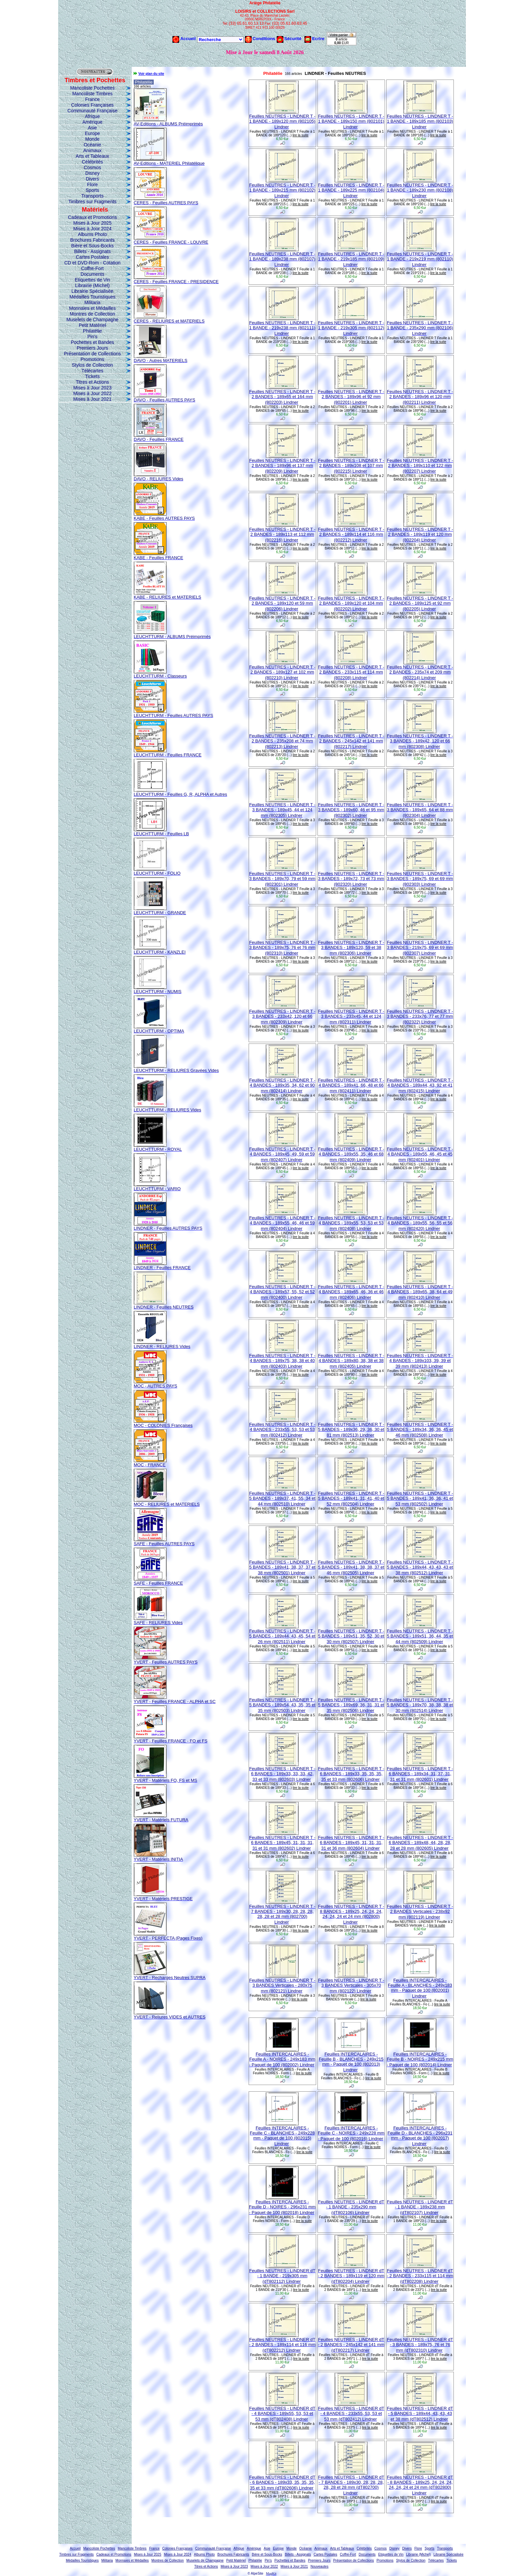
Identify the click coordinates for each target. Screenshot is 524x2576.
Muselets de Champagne (93, 319)
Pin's (93, 336)
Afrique (92, 116)
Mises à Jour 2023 (92, 387)
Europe (92, 133)
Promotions (92, 359)
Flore (92, 184)
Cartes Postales (92, 257)
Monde (92, 139)
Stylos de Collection (92, 365)
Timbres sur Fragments (92, 201)
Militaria (92, 302)
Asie (92, 127)
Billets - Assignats (92, 251)
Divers (92, 178)
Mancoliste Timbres (92, 93)
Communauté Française (92, 110)
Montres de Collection (92, 314)
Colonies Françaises (92, 105)
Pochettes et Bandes (92, 342)
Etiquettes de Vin (92, 279)
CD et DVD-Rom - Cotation (92, 262)
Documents (92, 274)
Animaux (92, 150)
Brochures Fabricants (92, 240)
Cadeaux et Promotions (92, 217)
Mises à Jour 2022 (92, 393)
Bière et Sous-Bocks (92, 245)
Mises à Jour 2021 (92, 399)
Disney (92, 173)
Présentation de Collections (92, 353)
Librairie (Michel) (92, 285)
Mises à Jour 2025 (92, 223)
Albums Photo (92, 234)
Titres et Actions (92, 382)
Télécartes (92, 370)
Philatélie (92, 331)
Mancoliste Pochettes (92, 88)
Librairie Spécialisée (92, 291)
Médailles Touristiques (92, 296)
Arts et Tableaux (92, 156)
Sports (92, 190)
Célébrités (92, 161)
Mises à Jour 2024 (92, 228)
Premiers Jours (92, 348)
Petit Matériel (92, 325)
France (92, 99)
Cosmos (92, 167)
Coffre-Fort (92, 268)
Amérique (93, 122)
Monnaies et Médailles (92, 308)
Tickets (92, 376)
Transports (92, 196)
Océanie (92, 144)
